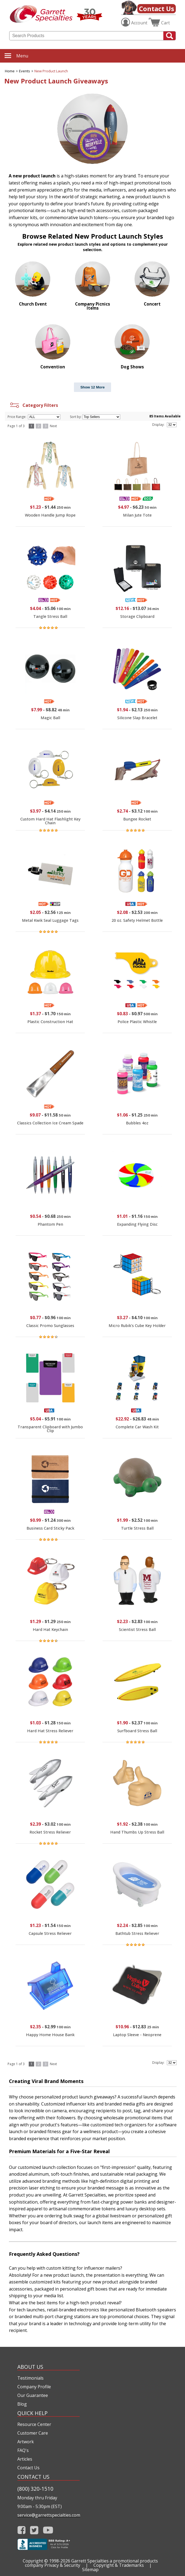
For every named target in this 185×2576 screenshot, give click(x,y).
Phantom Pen (50, 1224)
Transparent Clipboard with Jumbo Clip (50, 1428)
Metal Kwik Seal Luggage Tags (50, 920)
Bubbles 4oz (137, 1122)
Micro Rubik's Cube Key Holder (137, 1325)
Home (10, 71)
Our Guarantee (32, 2395)
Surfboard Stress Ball (137, 1730)
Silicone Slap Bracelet (137, 717)
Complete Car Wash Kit (137, 1426)
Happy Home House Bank (50, 2034)
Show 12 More (92, 387)
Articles (24, 2459)
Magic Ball (50, 717)
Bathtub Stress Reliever (137, 1933)
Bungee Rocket (137, 819)
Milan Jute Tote (137, 515)
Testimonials (30, 2378)
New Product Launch (51, 71)
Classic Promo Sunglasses (50, 1325)
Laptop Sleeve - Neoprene (137, 2034)
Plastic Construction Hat (50, 1021)
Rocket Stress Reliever (50, 1832)
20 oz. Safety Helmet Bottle (137, 920)
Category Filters (33, 405)
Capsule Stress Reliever (50, 1933)
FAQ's (23, 2450)
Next (53, 426)
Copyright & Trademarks (118, 2565)
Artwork (25, 2441)
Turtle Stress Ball (137, 1528)
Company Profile (34, 2386)
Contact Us (156, 8)
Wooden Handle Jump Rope (50, 515)
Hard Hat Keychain (50, 1629)
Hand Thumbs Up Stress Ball (137, 1832)
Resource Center (34, 2424)
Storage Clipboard (137, 616)
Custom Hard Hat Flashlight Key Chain (50, 820)
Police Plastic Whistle (137, 1021)
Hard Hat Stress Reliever (50, 1730)
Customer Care (32, 2433)
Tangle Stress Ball (50, 616)
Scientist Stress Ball (137, 1629)
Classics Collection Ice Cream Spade (50, 1122)
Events (24, 71)
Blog (22, 2404)
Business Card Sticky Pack (50, 1528)
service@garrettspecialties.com (48, 2515)
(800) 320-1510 (35, 2488)
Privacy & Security (62, 2565)
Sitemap (90, 2569)
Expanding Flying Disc (137, 1224)
